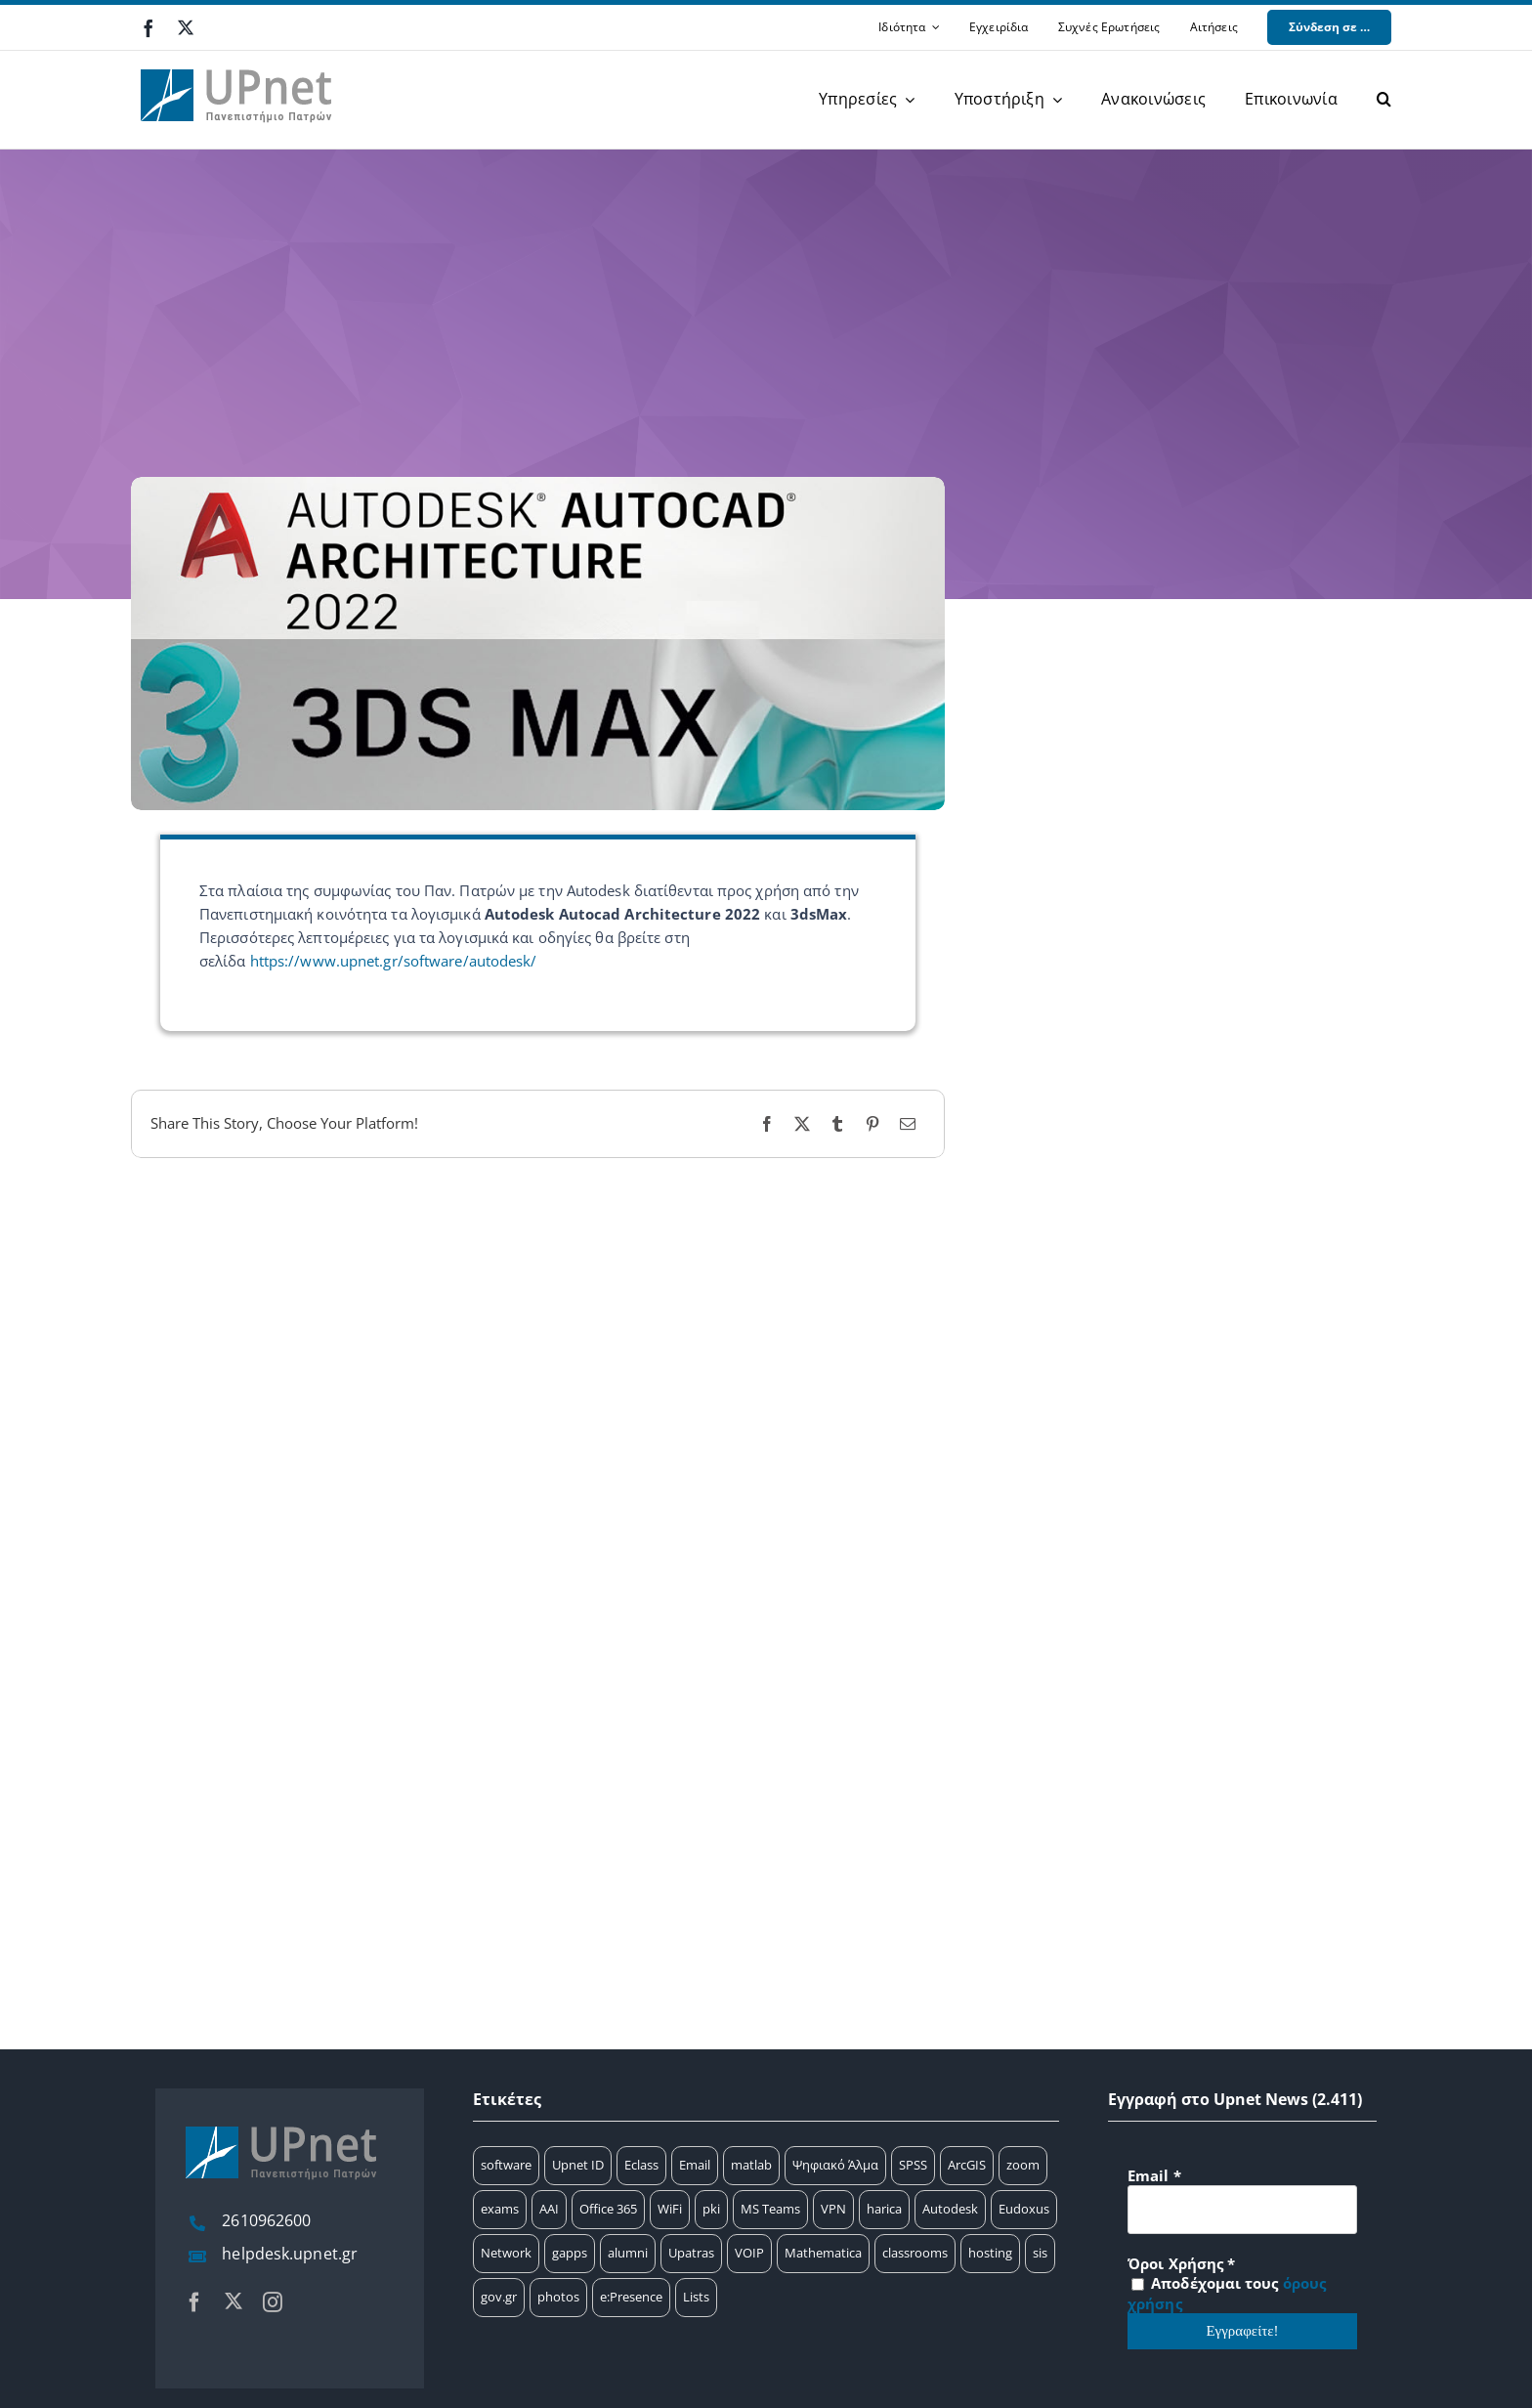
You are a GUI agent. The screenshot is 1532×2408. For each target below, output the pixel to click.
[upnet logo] (238, 57)
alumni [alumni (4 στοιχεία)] (628, 2252)
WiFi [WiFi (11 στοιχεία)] (670, 2208)
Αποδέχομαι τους (1227, 2293)
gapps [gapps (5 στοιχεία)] (569, 2252)
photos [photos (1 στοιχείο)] (558, 2296)
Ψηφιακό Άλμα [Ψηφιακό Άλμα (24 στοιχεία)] (835, 2164)
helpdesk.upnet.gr (290, 2253)
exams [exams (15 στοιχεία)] (500, 2208)
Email (1154, 2175)
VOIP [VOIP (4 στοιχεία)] (749, 2252)
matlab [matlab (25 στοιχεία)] (751, 2164)
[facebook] (148, 28)
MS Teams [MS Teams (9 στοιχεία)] (770, 2208)
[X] (802, 1124)
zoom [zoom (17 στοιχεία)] (1023, 2164)
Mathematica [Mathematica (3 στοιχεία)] (823, 2252)
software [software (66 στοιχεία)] (506, 2164)
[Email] (907, 1124)
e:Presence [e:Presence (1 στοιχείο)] (631, 2296)
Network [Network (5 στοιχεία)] (506, 2252)
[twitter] (185, 27)
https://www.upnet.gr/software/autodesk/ (393, 960)
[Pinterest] (872, 1124)
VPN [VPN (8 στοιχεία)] (833, 2208)
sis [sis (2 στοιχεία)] (1040, 2252)
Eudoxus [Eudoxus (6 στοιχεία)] (1024, 2208)
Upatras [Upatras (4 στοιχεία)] (691, 2252)
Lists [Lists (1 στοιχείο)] (696, 2296)
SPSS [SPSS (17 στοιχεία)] (913, 2164)
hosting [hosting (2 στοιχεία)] (990, 2252)
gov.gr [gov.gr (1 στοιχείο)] (499, 2296)
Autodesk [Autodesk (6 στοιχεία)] (950, 2208)
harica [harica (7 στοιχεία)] (884, 2208)
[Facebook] (767, 1124)
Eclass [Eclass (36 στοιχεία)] (641, 2164)
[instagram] (272, 2302)
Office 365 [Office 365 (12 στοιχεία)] (608, 2208)
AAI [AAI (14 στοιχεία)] (549, 2208)
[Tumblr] (837, 1124)
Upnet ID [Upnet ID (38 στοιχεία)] (578, 2164)
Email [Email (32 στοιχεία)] (694, 2164)
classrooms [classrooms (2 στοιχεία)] (915, 2252)
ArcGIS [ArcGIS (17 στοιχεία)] (967, 2164)
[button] (1384, 100)
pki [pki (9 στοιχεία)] (711, 2208)
